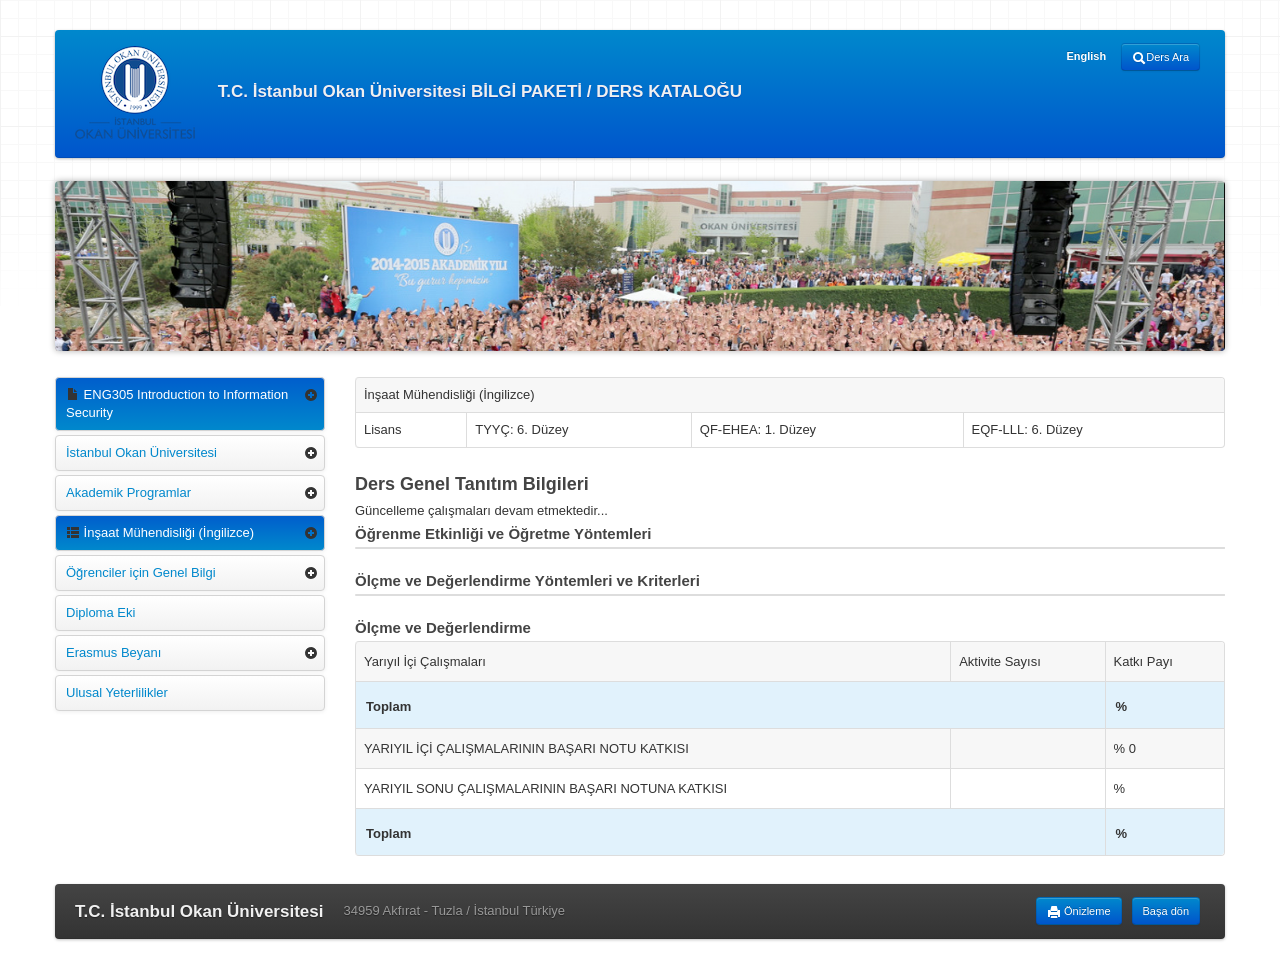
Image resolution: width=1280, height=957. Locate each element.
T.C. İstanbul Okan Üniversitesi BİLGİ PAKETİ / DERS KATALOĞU (408, 92)
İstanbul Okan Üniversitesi (141, 452)
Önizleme (1079, 912)
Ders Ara (1160, 58)
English (1086, 56)
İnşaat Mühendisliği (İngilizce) (160, 532)
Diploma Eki (100, 612)
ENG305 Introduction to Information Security (177, 403)
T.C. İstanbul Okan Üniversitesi (199, 911)
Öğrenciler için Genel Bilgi (141, 572)
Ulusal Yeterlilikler (117, 692)
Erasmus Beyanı (113, 652)
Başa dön (1166, 911)
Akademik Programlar (128, 492)
